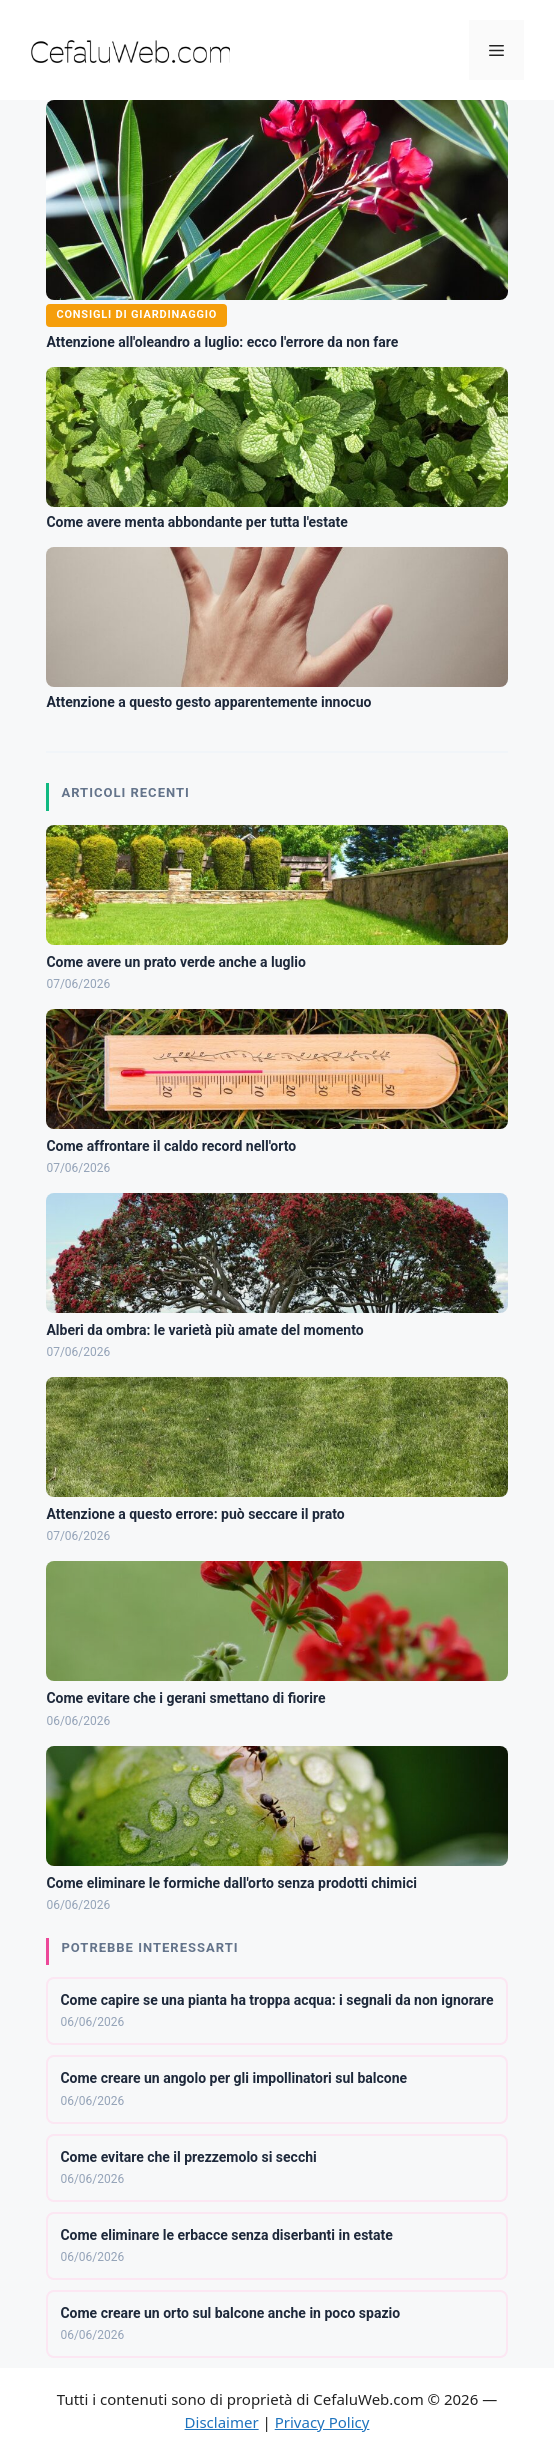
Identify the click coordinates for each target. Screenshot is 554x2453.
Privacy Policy (322, 2422)
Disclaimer (222, 2422)
